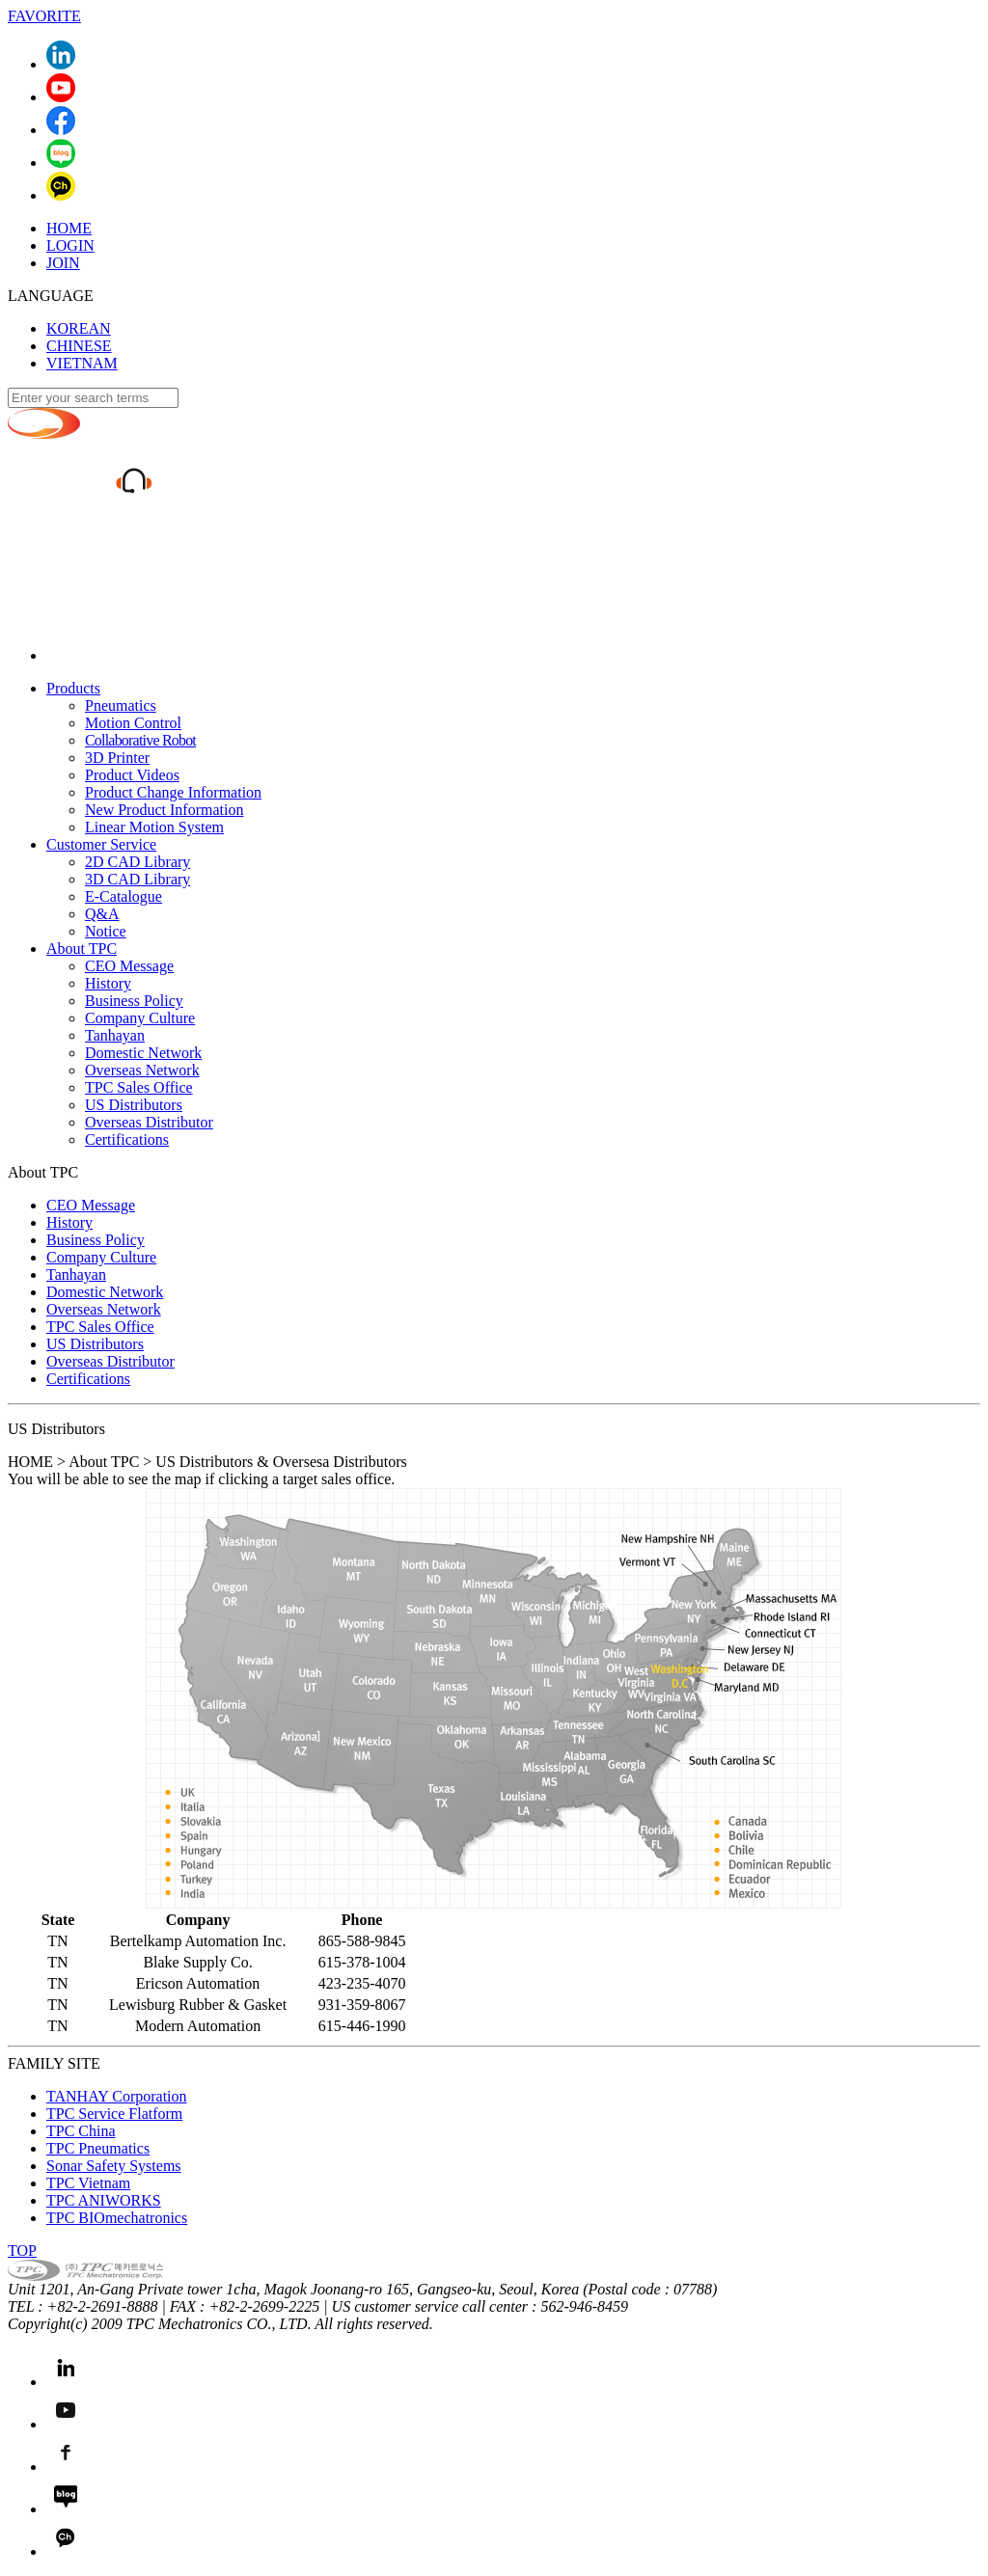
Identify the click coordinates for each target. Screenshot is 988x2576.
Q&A (102, 914)
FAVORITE (44, 16)
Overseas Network (142, 1070)
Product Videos (132, 775)
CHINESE (79, 346)
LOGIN (70, 245)
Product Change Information (173, 792)
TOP (22, 2250)
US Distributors (133, 1105)
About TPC (81, 948)
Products (73, 688)
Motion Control (133, 723)
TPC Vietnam (88, 2183)
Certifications (127, 1139)
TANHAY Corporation (116, 2096)
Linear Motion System (154, 827)
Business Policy (134, 1000)
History (108, 983)
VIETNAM (82, 363)
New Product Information (164, 809)
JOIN (63, 263)
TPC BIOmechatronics (116, 2218)
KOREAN (78, 328)
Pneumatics (120, 705)
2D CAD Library (137, 862)
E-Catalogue (123, 896)
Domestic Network (143, 1052)
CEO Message (129, 966)
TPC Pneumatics (98, 2148)
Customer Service (101, 844)
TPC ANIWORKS (103, 2200)
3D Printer (117, 757)
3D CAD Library (137, 879)
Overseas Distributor (149, 1122)
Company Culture (140, 1018)
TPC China (81, 2131)
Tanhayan (115, 1035)
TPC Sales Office (139, 1087)
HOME (69, 228)
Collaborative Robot (140, 740)
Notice (105, 931)
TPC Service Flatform (114, 2113)
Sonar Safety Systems (113, 2165)
